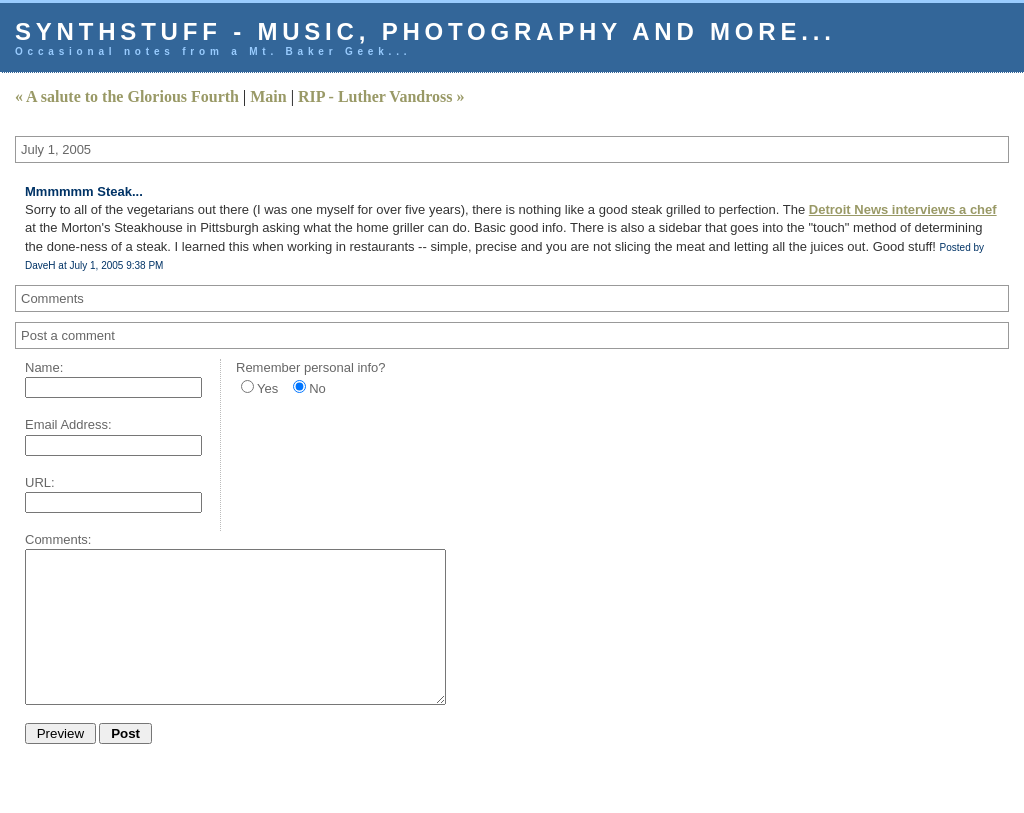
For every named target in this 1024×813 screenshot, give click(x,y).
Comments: (58, 539)
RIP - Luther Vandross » (381, 96)
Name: (44, 367)
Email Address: (68, 424)
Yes (267, 388)
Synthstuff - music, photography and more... (425, 31)
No (317, 388)
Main (268, 96)
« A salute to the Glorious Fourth (127, 96)
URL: (40, 482)
